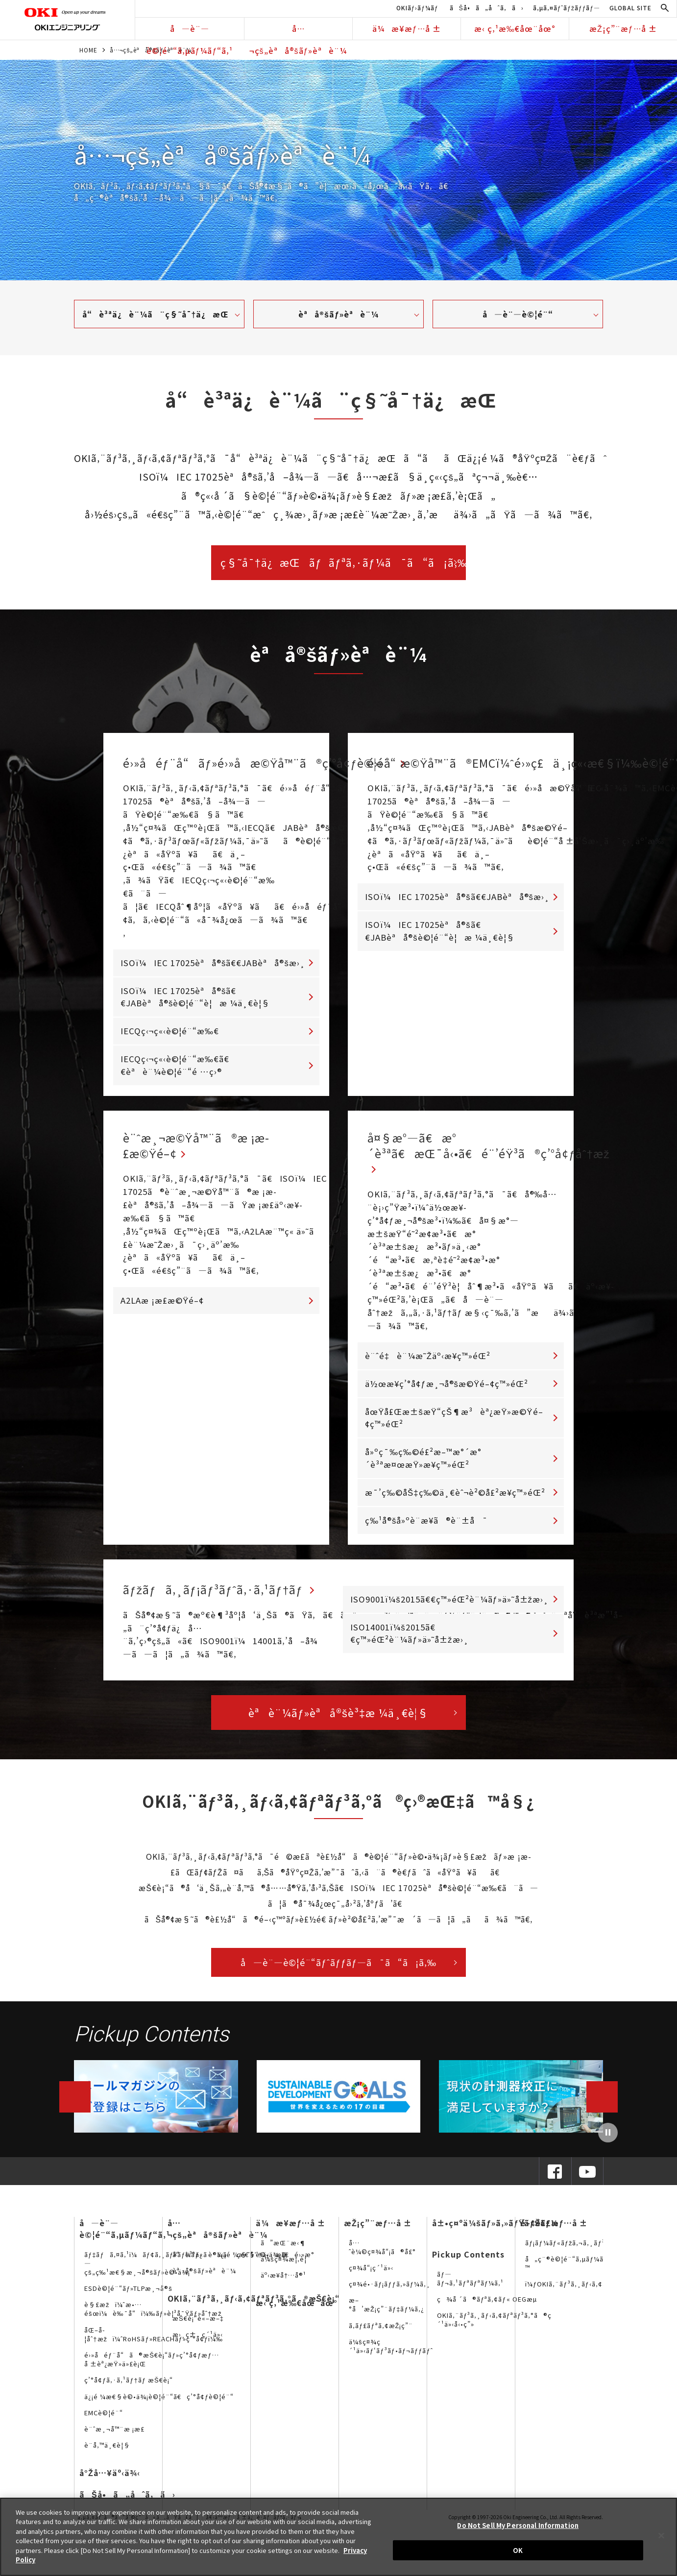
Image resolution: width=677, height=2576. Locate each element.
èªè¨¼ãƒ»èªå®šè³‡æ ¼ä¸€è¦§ (338, 1719)
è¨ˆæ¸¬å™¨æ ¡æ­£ (114, 2435)
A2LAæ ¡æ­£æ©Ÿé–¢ (162, 1305)
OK (518, 2549)
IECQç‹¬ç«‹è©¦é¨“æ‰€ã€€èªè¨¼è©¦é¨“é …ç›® (175, 1065)
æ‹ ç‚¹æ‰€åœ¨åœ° (515, 28)
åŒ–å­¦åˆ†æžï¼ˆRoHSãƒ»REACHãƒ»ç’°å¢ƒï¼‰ (153, 2341)
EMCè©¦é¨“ (103, 2419)
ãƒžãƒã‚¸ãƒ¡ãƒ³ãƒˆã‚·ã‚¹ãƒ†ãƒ (228, 1596)
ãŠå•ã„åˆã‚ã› (487, 7)
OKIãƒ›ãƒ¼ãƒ (418, 7)
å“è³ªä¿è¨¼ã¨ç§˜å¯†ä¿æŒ (159, 314)
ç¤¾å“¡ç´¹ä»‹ (371, 2274)
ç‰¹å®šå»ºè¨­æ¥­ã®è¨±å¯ (426, 1527)
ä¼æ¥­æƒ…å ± (406, 28)
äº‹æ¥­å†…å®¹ (283, 2281)
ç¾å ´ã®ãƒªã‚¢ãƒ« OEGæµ (489, 2305)
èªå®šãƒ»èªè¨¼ (338, 314)
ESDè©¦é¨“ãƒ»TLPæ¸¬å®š (128, 2295)
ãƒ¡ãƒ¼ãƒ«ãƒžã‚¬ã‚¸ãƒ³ (565, 2249)
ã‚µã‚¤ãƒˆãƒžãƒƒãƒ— (566, 7)
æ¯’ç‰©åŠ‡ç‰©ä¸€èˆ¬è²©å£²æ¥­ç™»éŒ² (455, 1499)
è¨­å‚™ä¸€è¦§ (107, 2452)
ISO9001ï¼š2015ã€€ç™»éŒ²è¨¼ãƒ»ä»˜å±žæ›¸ (449, 1606)
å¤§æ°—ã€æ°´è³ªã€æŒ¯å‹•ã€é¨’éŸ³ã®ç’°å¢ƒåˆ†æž (510, 1148)
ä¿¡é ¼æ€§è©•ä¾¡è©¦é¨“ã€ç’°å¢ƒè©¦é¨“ (159, 2403)
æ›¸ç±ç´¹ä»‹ (197, 2341)
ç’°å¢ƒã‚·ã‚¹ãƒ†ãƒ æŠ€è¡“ (128, 2387)
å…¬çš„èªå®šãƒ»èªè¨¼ (298, 31)
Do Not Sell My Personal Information (518, 2525)
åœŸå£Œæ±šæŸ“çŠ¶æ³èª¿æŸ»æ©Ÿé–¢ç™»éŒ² (454, 1424)
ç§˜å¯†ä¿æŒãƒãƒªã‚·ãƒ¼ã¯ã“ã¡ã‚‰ (343, 562)
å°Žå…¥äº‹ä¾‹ (109, 2480)
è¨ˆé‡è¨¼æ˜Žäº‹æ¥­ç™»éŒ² (427, 1362)
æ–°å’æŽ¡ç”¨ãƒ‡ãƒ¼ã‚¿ (386, 2312)
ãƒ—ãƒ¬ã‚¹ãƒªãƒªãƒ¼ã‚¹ (470, 2285)
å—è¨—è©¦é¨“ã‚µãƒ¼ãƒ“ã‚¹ (189, 31)
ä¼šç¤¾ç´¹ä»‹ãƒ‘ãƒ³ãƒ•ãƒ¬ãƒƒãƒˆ (391, 2353)
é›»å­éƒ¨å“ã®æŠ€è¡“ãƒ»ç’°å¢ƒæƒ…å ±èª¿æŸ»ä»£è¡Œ (151, 2366)
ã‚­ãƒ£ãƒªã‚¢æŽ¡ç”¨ (381, 2332)
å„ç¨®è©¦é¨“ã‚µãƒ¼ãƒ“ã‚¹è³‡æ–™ (583, 2270)
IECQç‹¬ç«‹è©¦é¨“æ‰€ (170, 1031)
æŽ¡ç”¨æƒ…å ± (623, 28)
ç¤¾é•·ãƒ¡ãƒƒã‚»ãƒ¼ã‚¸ (390, 2290)
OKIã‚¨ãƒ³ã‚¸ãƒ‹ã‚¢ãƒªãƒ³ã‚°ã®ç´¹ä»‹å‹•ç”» (494, 2326)
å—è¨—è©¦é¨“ (518, 314)
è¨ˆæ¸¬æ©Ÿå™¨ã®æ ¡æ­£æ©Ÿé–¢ (208, 1148)
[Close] (661, 2535)
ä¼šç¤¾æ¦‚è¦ (286, 2265)
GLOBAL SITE (630, 7)
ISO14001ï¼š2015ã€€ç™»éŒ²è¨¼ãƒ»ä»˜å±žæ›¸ (409, 1640)
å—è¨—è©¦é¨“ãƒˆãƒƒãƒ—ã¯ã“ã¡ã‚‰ (338, 1969)
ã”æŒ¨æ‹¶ (283, 2249)
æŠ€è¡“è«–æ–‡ (198, 2325)
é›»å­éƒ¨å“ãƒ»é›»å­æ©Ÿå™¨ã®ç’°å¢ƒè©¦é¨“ (281, 762)
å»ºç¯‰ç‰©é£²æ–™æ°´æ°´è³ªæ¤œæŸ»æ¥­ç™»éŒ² (423, 1465)
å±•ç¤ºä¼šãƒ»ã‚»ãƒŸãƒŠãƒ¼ (495, 2230)
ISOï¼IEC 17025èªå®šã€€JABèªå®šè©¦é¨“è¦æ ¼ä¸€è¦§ (195, 997)
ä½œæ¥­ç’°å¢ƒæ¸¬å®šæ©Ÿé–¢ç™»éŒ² (446, 1390)
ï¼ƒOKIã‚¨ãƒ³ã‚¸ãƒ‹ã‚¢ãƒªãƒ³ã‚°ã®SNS (593, 2290)
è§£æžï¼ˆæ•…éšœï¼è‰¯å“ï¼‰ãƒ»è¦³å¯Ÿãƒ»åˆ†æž (155, 2316)
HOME (88, 50)
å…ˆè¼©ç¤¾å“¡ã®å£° (382, 2254)
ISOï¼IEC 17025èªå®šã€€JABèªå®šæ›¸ (213, 963)
